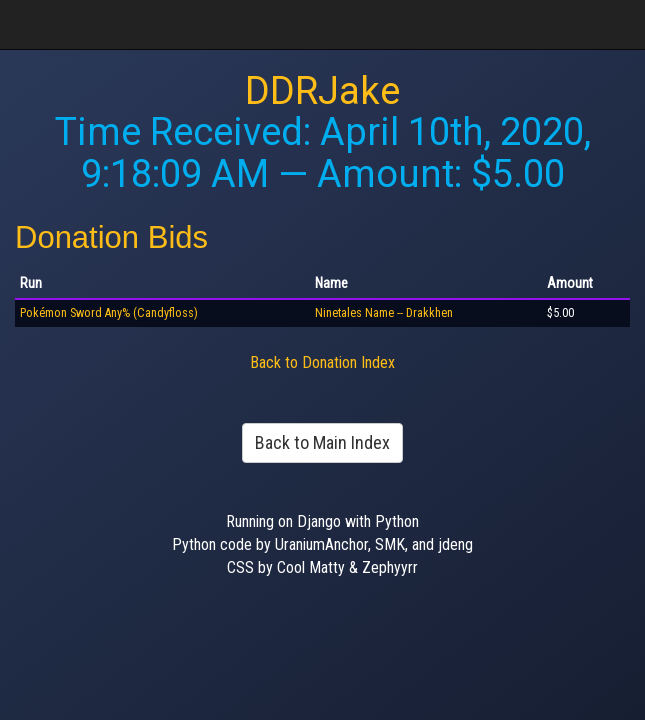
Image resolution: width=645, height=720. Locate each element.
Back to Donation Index (322, 362)
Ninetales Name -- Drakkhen (384, 313)
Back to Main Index (322, 442)
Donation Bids (111, 237)
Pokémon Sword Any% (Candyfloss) (109, 313)
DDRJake (322, 91)
